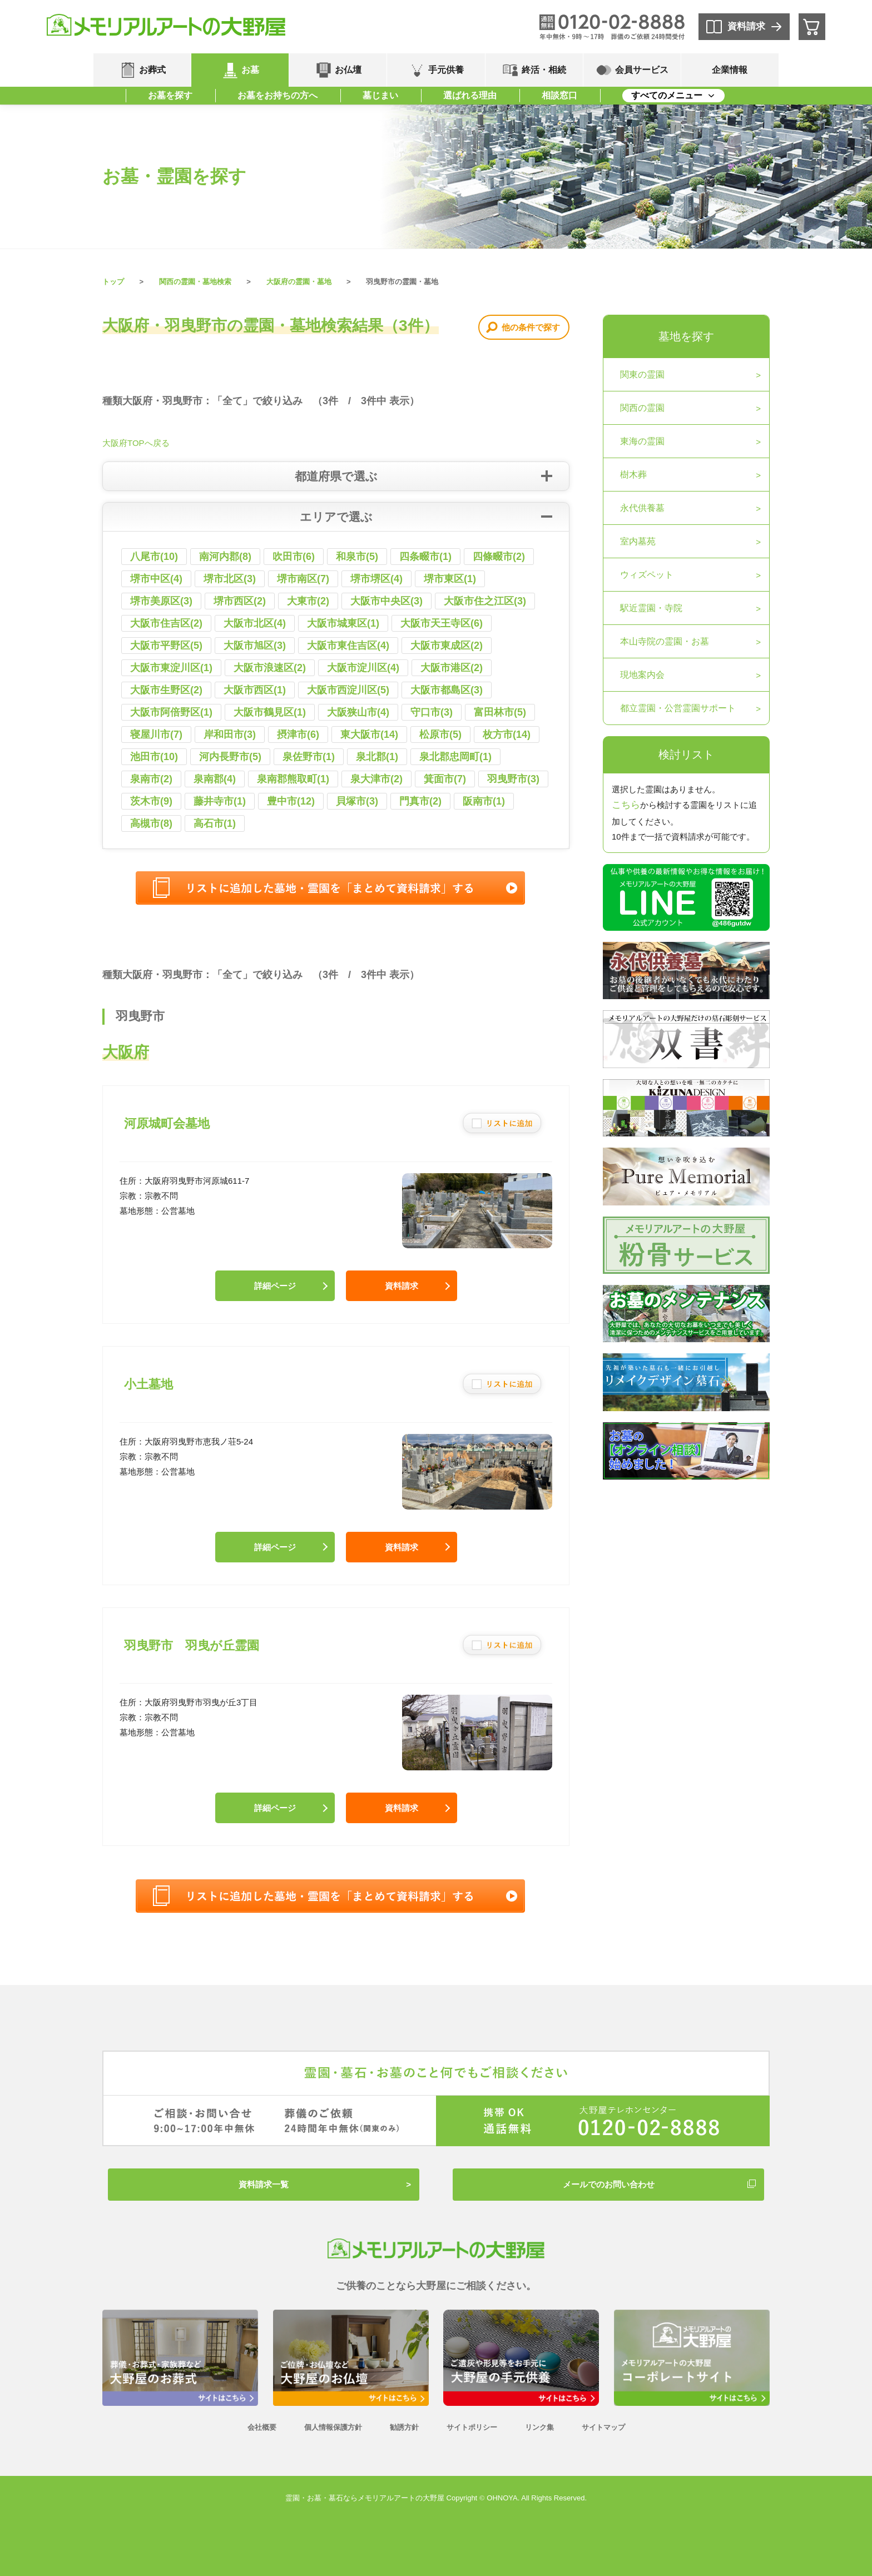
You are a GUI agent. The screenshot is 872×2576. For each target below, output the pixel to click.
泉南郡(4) (215, 779)
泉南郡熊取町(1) (293, 779)
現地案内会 (642, 674)
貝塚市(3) (357, 801)
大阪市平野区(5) (166, 646)
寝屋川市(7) (156, 734)
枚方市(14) (507, 734)
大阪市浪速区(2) (270, 668)
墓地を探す (686, 336)
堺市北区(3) (230, 579)
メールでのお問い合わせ (609, 2184)
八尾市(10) (154, 557)
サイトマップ (603, 2427)
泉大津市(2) (376, 779)
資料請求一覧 (264, 2184)
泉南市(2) (151, 779)
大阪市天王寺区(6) (441, 623)
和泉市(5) (357, 557)
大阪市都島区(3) (446, 690)
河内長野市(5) (230, 757)
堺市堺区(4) (376, 579)
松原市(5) (440, 734)
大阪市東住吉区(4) (348, 646)
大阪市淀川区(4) (363, 668)
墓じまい (380, 95)
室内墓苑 (638, 541)
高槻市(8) (151, 823)
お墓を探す (170, 95)
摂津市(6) (298, 734)
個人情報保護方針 (333, 2427)
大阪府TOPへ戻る (136, 443)
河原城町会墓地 (167, 1123)
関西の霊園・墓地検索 (195, 281)
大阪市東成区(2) (446, 646)
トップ (113, 281)
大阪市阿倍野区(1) (171, 712)
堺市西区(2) (240, 601)
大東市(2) (308, 601)
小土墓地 (148, 1384)
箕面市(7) (445, 779)
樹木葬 (633, 474)
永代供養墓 (642, 508)
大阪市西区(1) (255, 690)
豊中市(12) (291, 801)
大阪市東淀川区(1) (171, 668)
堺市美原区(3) (161, 601)
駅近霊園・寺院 (651, 608)
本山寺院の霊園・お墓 (664, 641)
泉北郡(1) (377, 757)
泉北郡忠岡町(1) (455, 757)
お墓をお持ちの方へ (277, 95)
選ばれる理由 (470, 95)
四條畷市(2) (499, 557)
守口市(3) (431, 712)
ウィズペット (646, 574)
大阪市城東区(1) (343, 623)
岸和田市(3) (230, 734)
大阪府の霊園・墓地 (298, 281)
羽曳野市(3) (513, 779)
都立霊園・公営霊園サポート (678, 708)
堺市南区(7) (303, 579)
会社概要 (261, 2427)
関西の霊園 (642, 408)
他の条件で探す (531, 327)
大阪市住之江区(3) (485, 601)
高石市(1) (215, 823)
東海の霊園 (642, 441)
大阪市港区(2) (451, 668)
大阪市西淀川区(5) (348, 690)
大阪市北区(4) (255, 623)
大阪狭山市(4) (358, 712)
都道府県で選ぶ (336, 476)
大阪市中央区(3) (386, 601)
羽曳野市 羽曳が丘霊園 (191, 1645)
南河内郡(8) (225, 557)
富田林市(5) (500, 712)
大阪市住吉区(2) (166, 623)
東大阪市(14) (369, 734)
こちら (626, 805)
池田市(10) (154, 757)
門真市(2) (420, 801)
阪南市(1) (484, 801)
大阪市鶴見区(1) (270, 712)
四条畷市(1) (425, 557)
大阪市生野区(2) (166, 690)
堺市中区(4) (156, 579)
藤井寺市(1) (220, 801)
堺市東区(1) (450, 579)
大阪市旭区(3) (255, 646)
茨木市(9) (151, 801)
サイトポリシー (472, 2427)
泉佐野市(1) (309, 757)
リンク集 (539, 2427)
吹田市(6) (293, 557)
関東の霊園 (642, 374)
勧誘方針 (404, 2427)
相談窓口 (559, 95)
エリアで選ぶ (336, 516)
